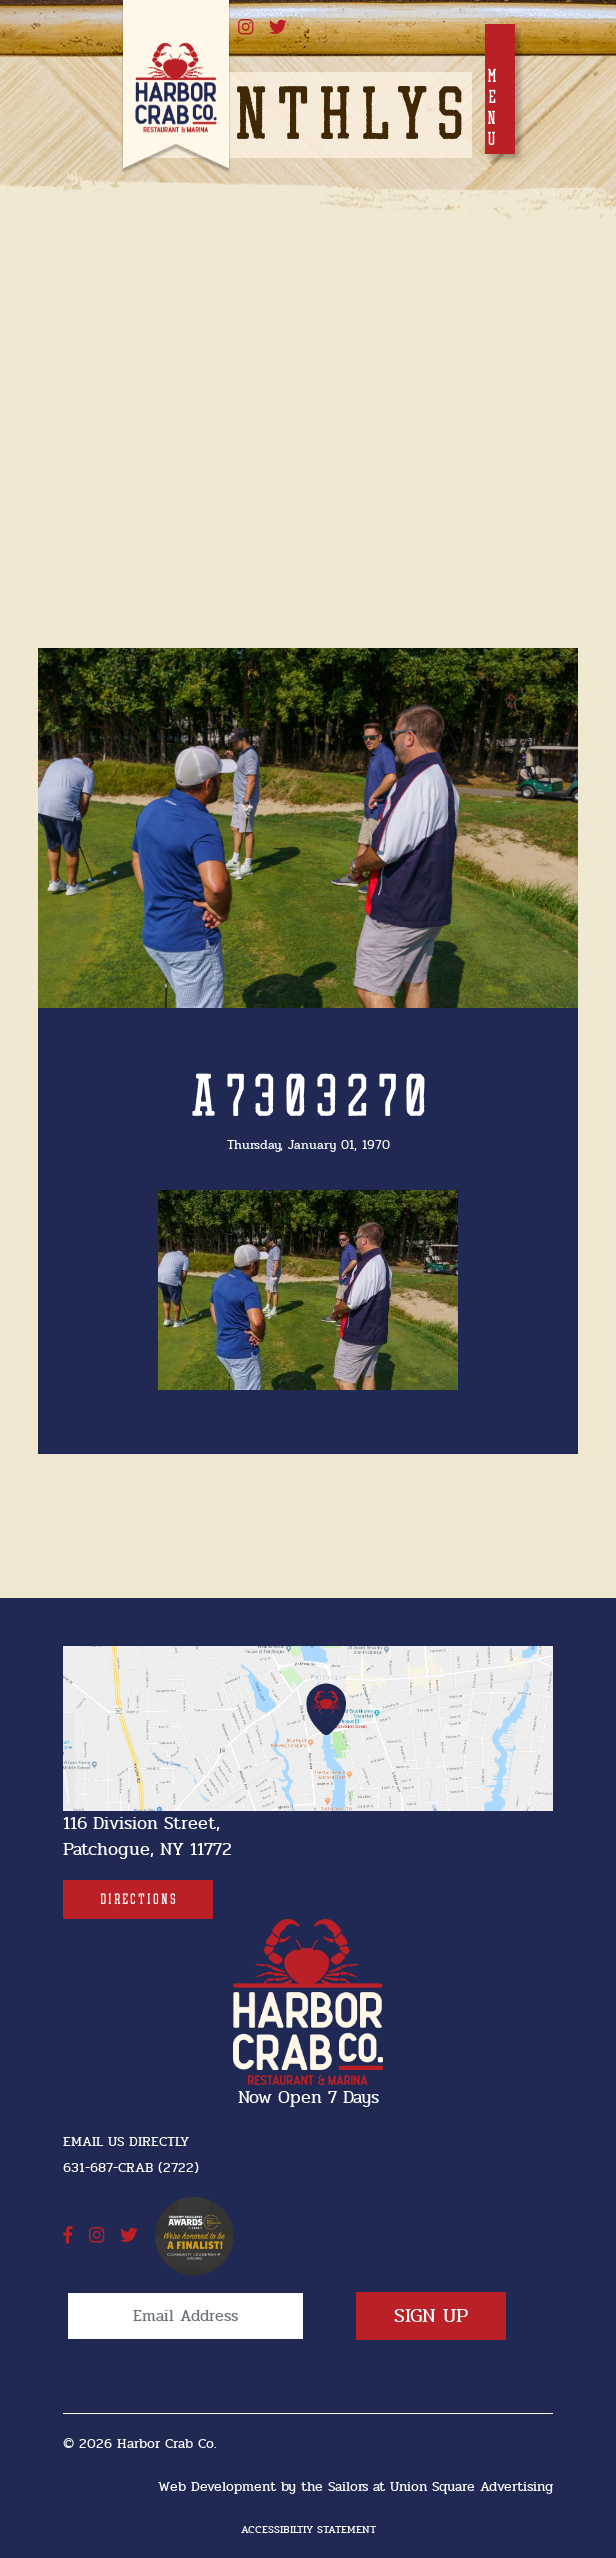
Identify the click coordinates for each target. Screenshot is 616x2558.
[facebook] (68, 2236)
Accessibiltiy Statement (308, 2529)
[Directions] (138, 1899)
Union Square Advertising (471, 2486)
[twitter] (278, 28)
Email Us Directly (126, 2141)
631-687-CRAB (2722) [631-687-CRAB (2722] (131, 2167)
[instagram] (245, 28)
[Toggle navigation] (500, 89)
